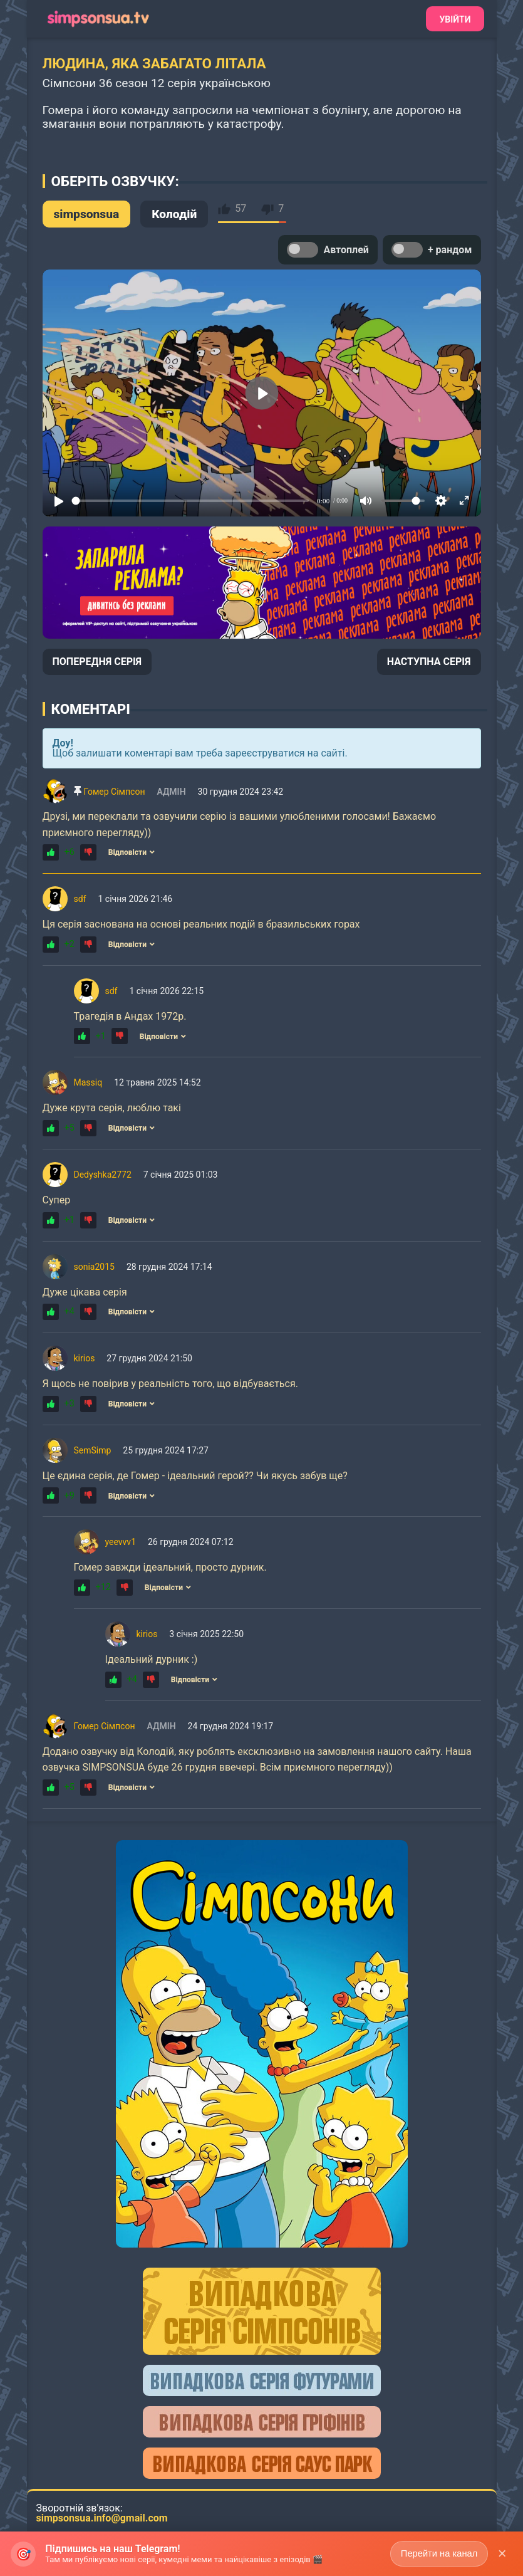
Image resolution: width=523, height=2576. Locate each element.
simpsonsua (87, 214)
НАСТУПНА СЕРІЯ (429, 662)
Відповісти (131, 852)
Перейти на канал (437, 2553)
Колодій (174, 214)
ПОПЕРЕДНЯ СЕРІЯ (97, 662)
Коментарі (90, 709)
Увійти (454, 19)
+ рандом (431, 250)
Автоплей (327, 250)
